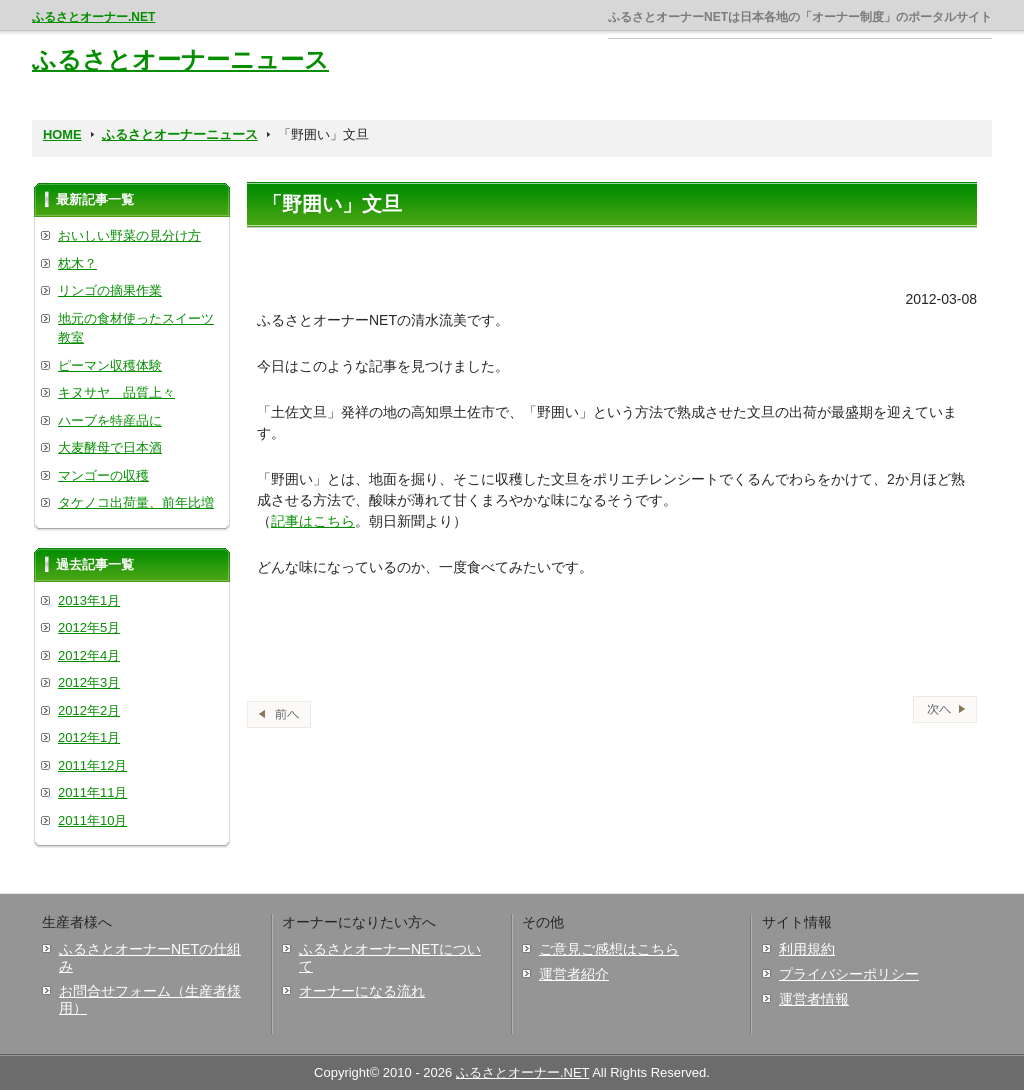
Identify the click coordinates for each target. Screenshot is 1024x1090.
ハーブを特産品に (110, 420)
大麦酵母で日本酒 (110, 447)
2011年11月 (92, 792)
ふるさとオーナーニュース (180, 59)
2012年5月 (89, 627)
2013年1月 (89, 600)
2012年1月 (89, 737)
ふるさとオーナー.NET (93, 17)
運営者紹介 (574, 974)
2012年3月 (89, 682)
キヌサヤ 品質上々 (116, 392)
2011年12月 (92, 765)
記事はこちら (313, 521)
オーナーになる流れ (362, 991)
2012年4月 (89, 655)
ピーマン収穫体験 (110, 365)
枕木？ (77, 263)
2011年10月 (92, 820)
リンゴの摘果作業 (110, 290)
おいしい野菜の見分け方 (129, 235)
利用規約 (807, 949)
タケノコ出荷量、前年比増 (136, 502)
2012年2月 (89, 710)
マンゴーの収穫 (103, 475)
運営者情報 (814, 999)
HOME (62, 134)
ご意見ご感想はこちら (609, 949)
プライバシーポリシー (849, 974)
